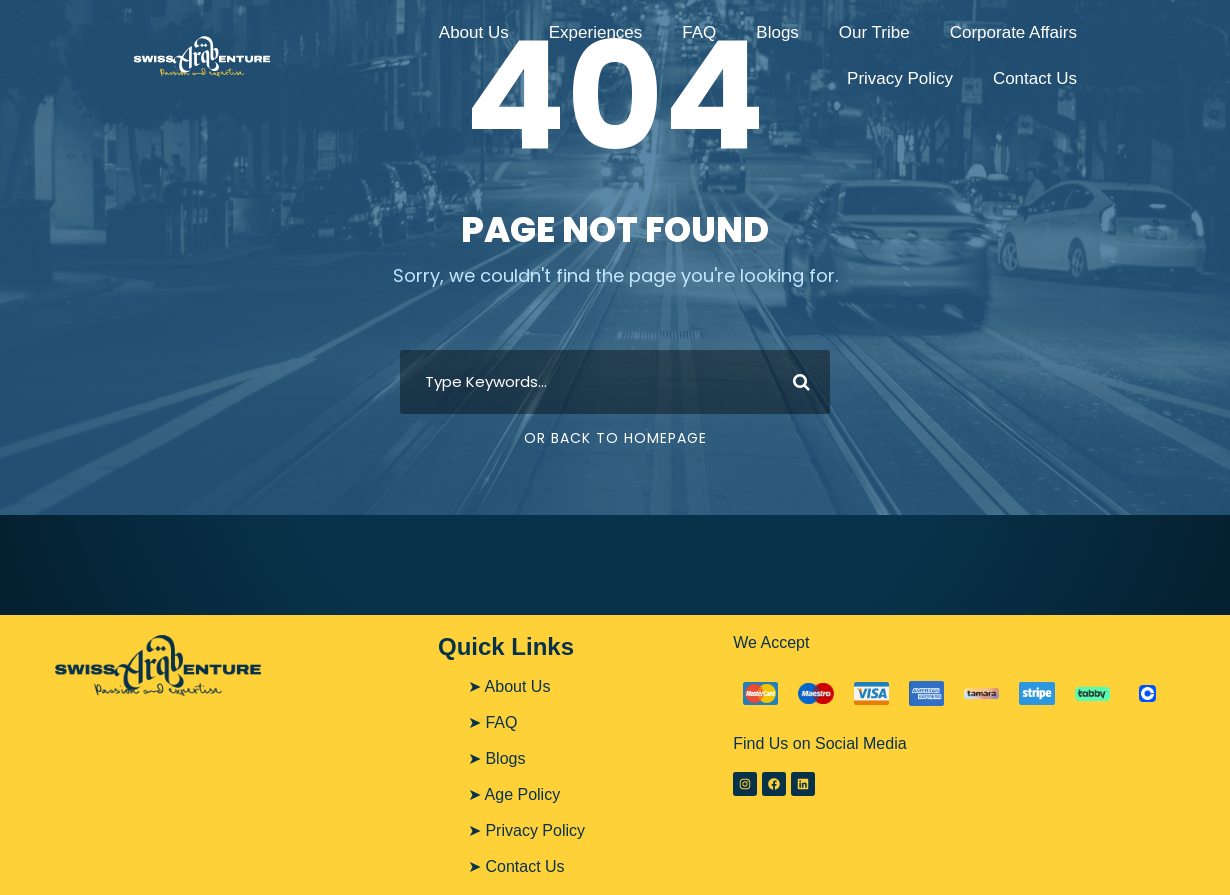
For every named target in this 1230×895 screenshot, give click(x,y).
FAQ (699, 32)
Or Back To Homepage (615, 438)
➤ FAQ (492, 722)
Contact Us (1035, 78)
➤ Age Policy (514, 794)
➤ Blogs (496, 758)
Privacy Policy (900, 78)
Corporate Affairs (1013, 32)
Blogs (777, 32)
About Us (474, 32)
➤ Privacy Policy (526, 830)
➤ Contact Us (516, 866)
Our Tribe (874, 32)
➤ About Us (509, 686)
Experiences (596, 32)
